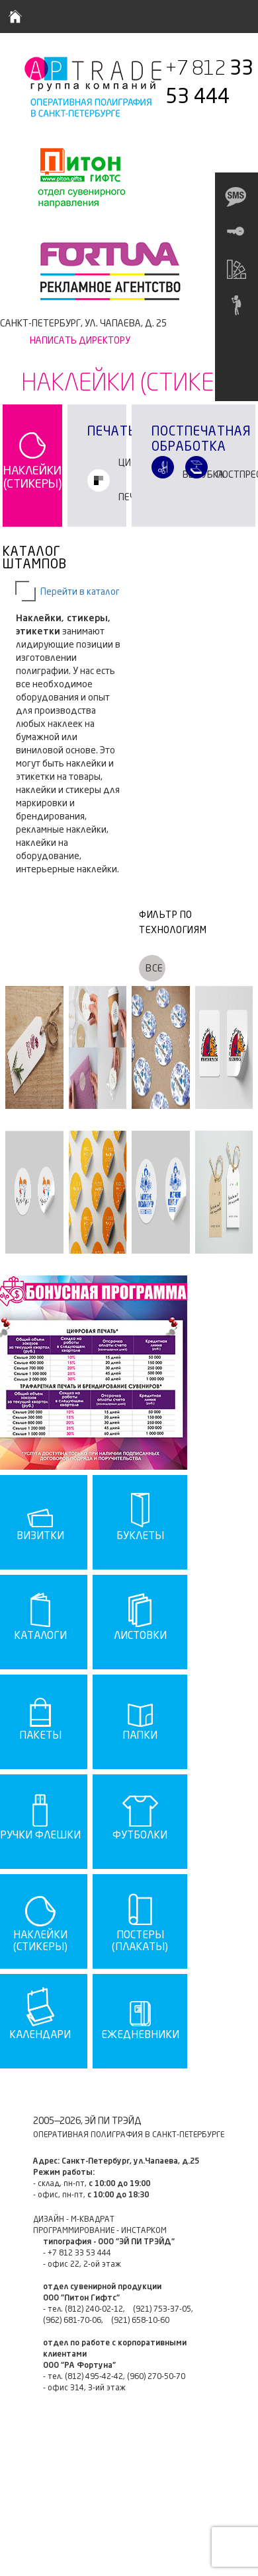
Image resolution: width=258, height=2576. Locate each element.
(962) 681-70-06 (72, 2321)
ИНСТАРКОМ (144, 2231)
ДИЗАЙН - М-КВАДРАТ (73, 2220)
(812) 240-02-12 (94, 2310)
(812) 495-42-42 (94, 2377)
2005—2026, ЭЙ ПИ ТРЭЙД (87, 2121)
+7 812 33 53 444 (79, 2253)
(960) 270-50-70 (156, 2377)
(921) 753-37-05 (162, 2310)
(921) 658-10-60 (140, 2321)
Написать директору (80, 341)
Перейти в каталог (80, 592)
